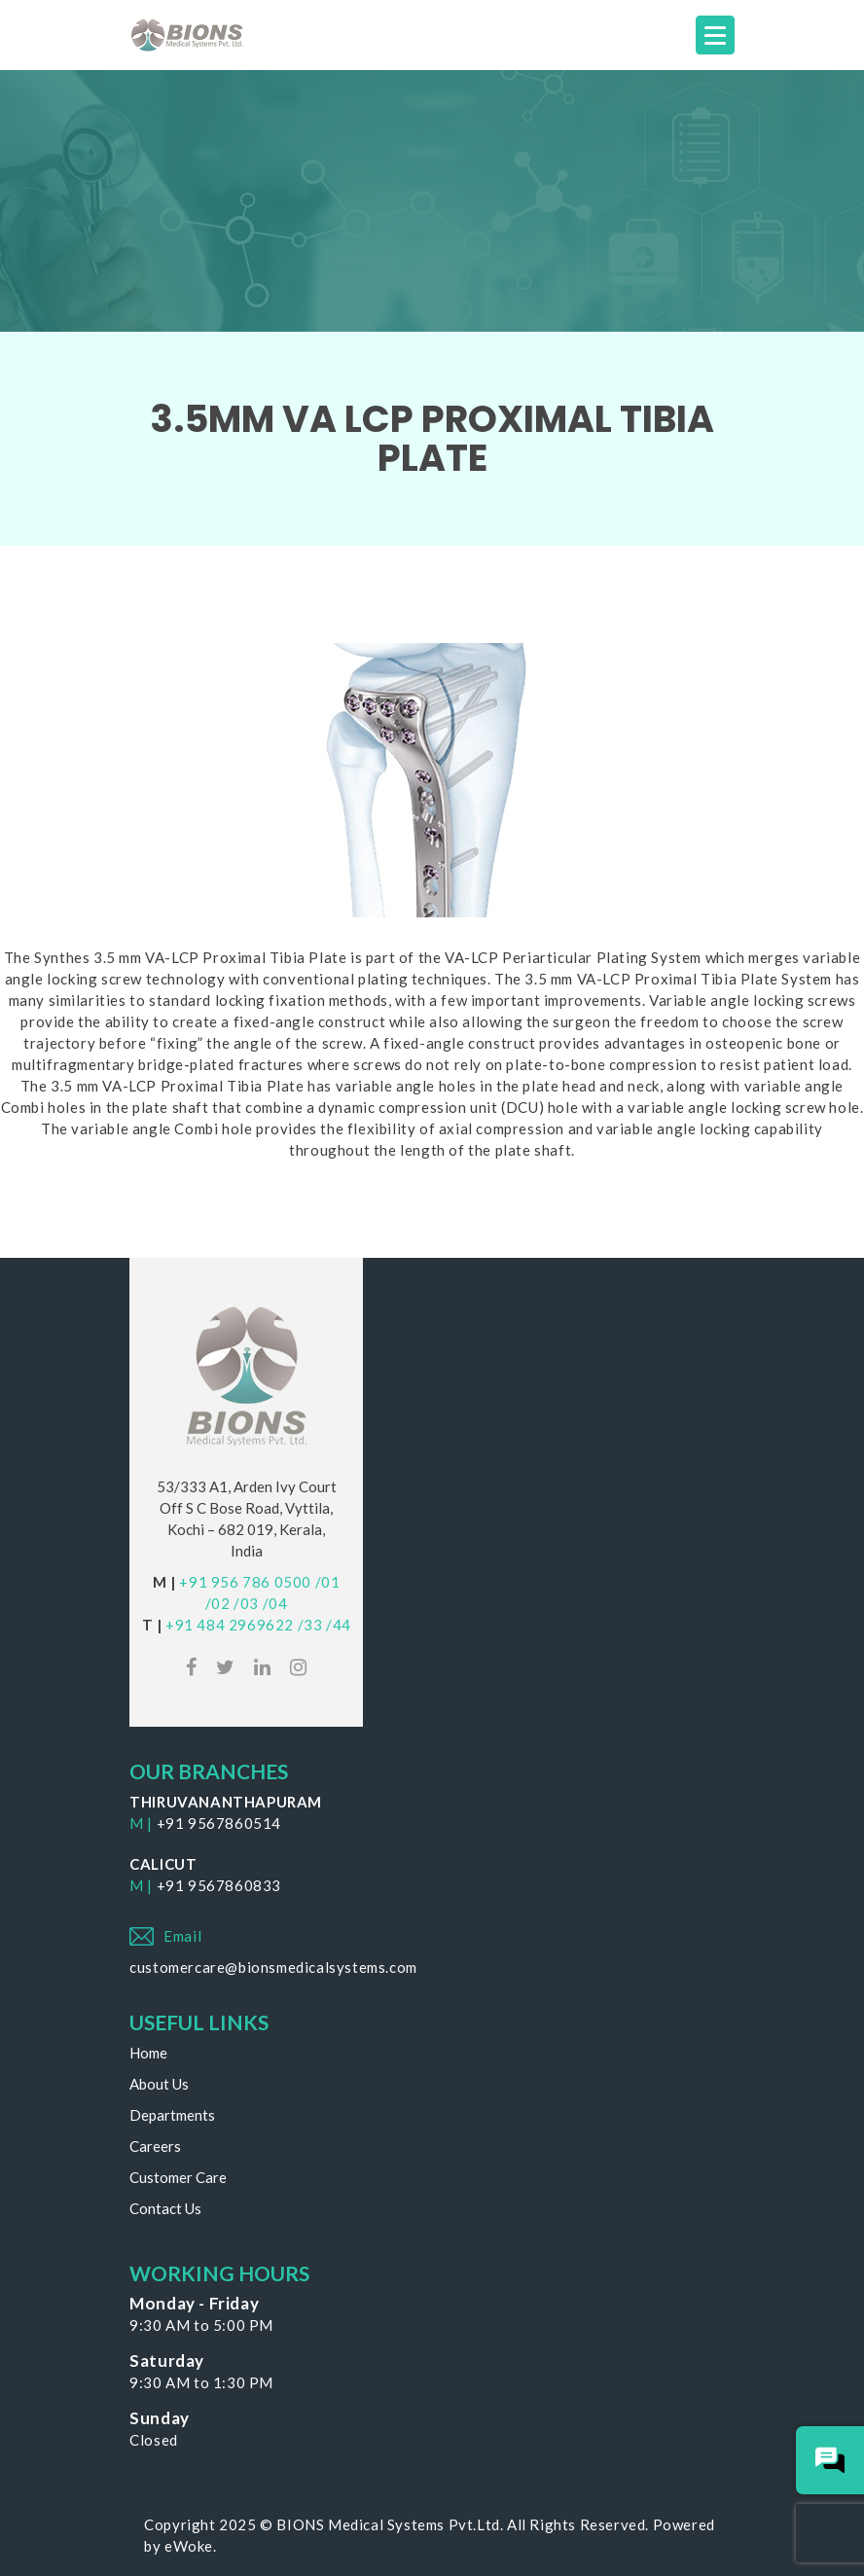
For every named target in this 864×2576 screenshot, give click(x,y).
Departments (172, 2115)
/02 (218, 1603)
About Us (159, 2084)
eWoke (188, 2546)
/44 (338, 1624)
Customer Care (178, 2177)
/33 (310, 1624)
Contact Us (165, 2208)
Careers (155, 2146)
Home (148, 2052)
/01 (328, 1582)
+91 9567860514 (219, 1823)
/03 (246, 1603)
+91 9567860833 (219, 1885)
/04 (275, 1603)
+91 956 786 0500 (245, 1582)
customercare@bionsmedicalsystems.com (273, 1967)
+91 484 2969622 (229, 1624)
